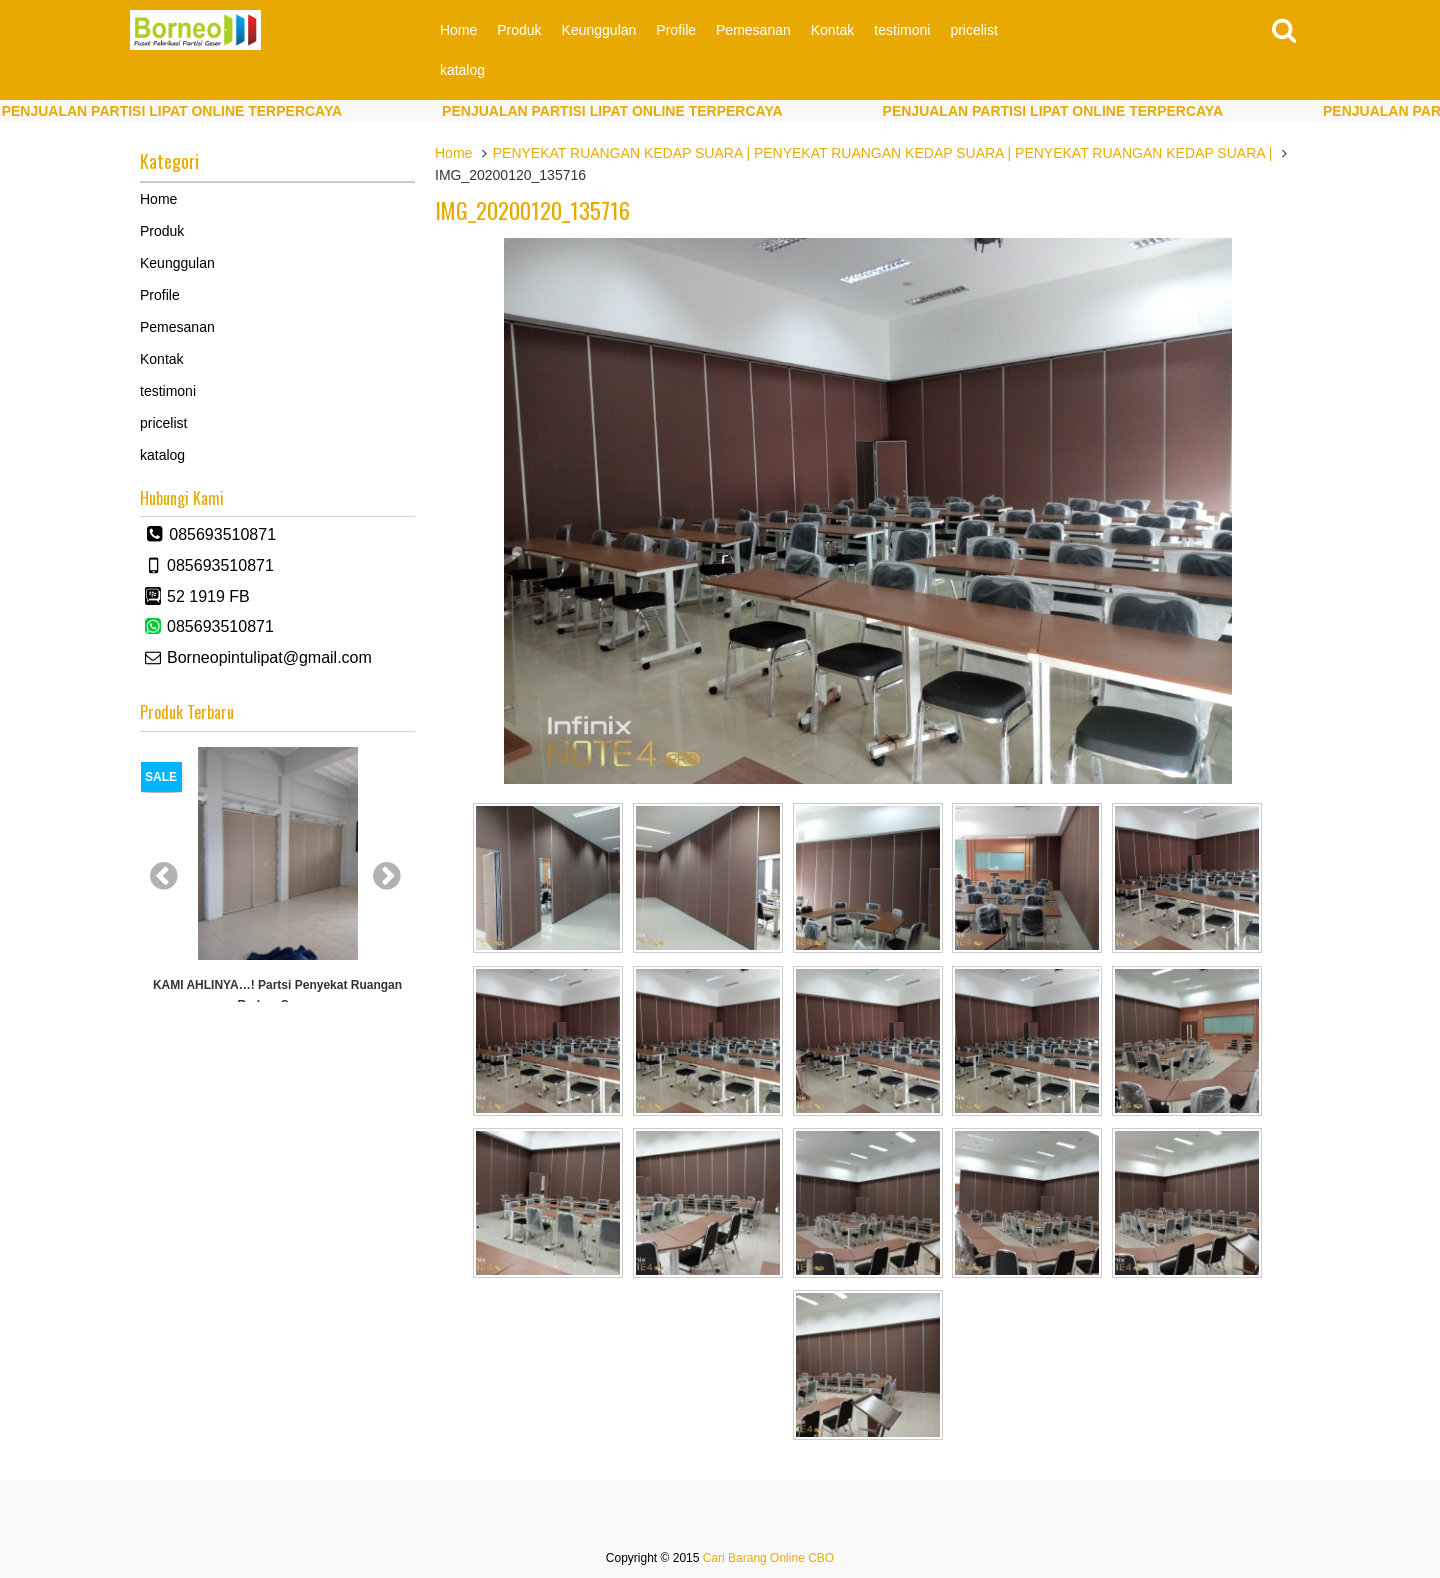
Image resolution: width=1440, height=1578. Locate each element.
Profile (676, 30)
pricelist (973, 30)
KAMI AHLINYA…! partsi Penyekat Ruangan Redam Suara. (277, 994)
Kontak (833, 30)
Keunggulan (599, 30)
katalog (462, 70)
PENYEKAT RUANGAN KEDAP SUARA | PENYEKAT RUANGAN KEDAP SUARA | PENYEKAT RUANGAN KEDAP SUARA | (883, 153)
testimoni (902, 30)
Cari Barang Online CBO (768, 1558)
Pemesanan (753, 30)
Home (458, 30)
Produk (519, 30)
